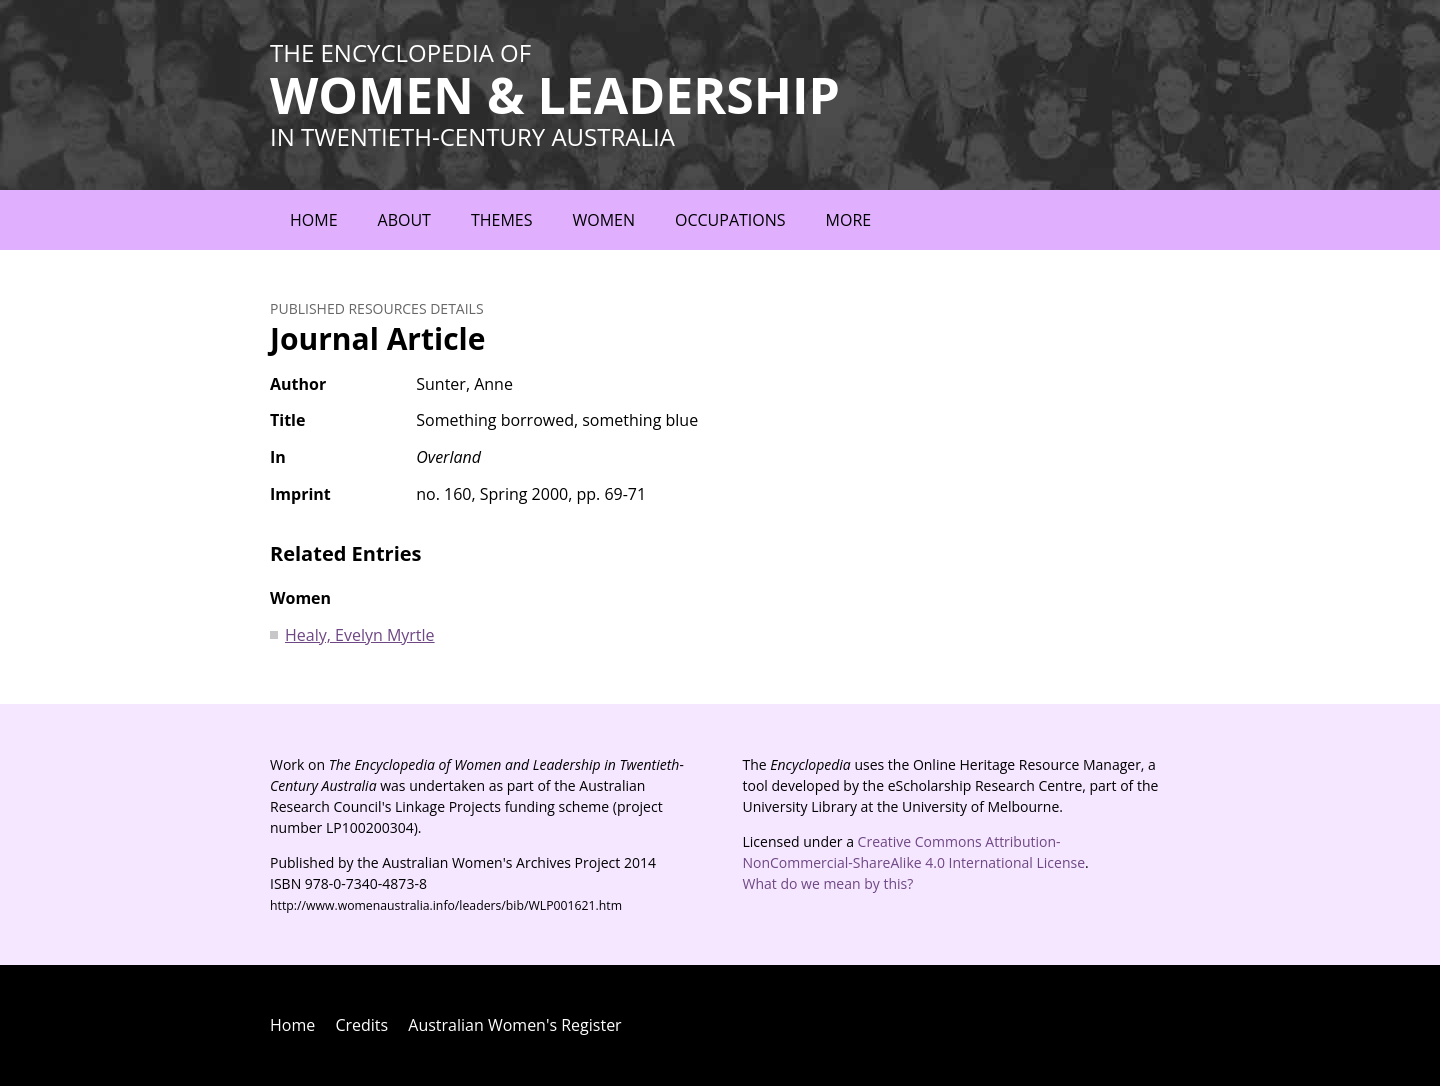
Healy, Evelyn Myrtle (360, 635)
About (404, 220)
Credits (361, 1025)
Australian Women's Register (514, 1025)
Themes (502, 220)
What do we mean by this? (828, 883)
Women (603, 220)
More (849, 220)
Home (314, 220)
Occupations (730, 220)
